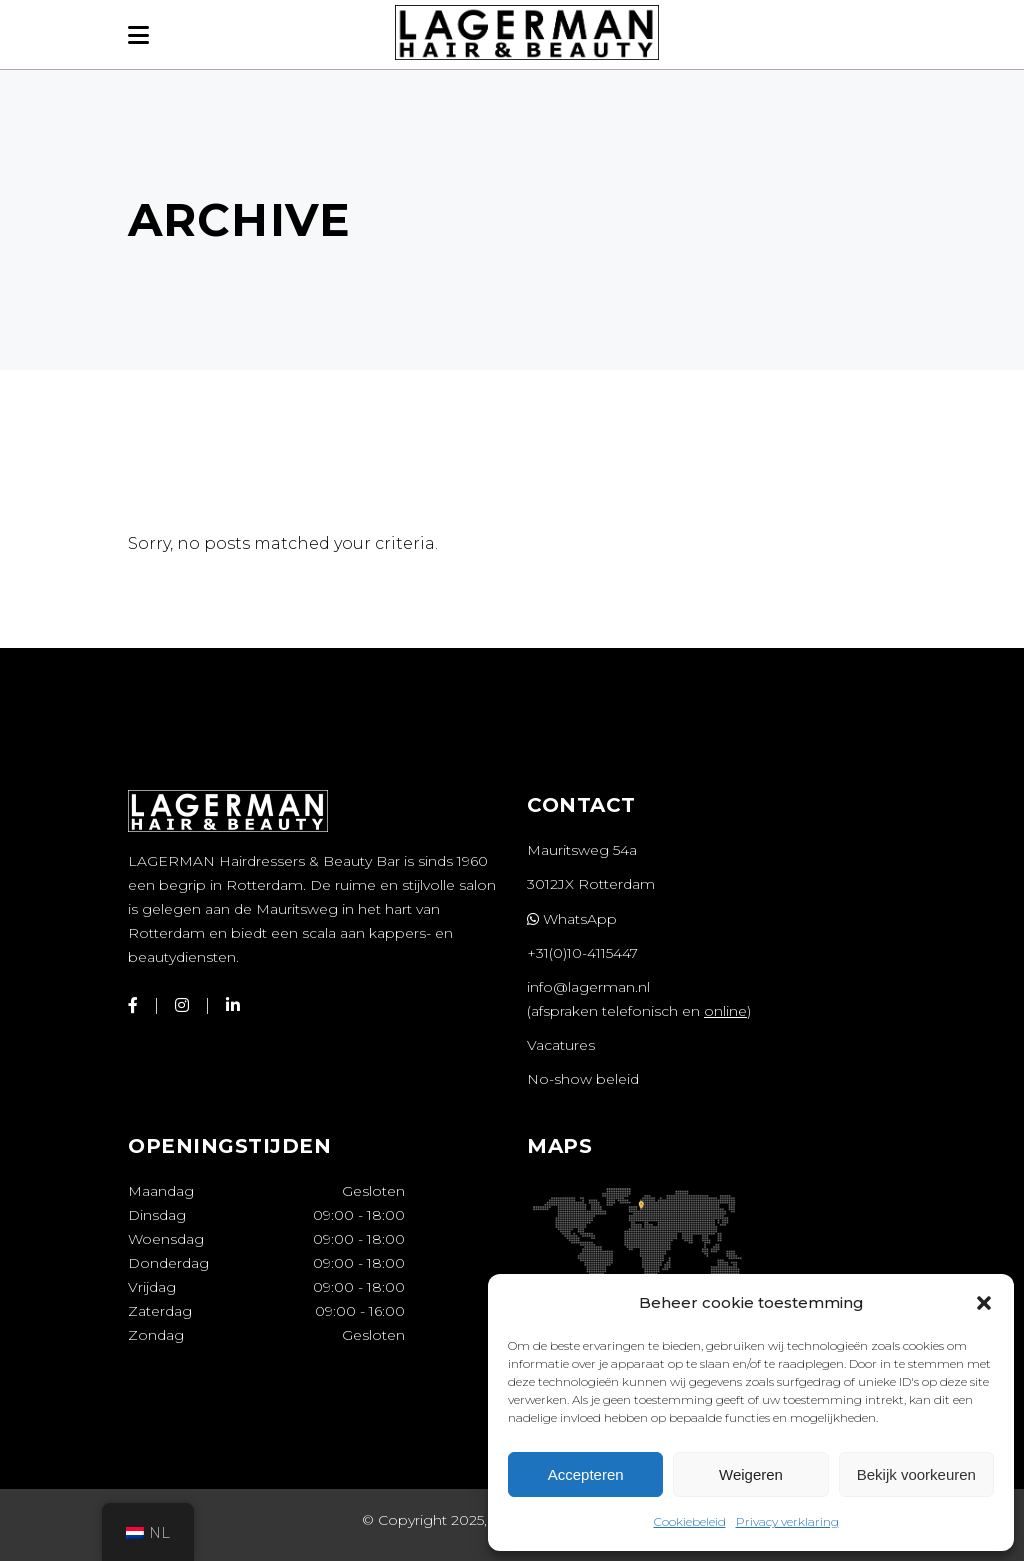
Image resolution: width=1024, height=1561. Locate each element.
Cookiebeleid (690, 1521)
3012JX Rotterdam (591, 884)
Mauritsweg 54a (582, 850)
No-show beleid (583, 1079)
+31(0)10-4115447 (582, 953)
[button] (984, 1303)
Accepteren (586, 1474)
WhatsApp (572, 919)
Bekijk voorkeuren (916, 1474)
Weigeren (751, 1474)
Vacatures (561, 1045)
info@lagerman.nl (588, 987)
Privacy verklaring (787, 1521)
